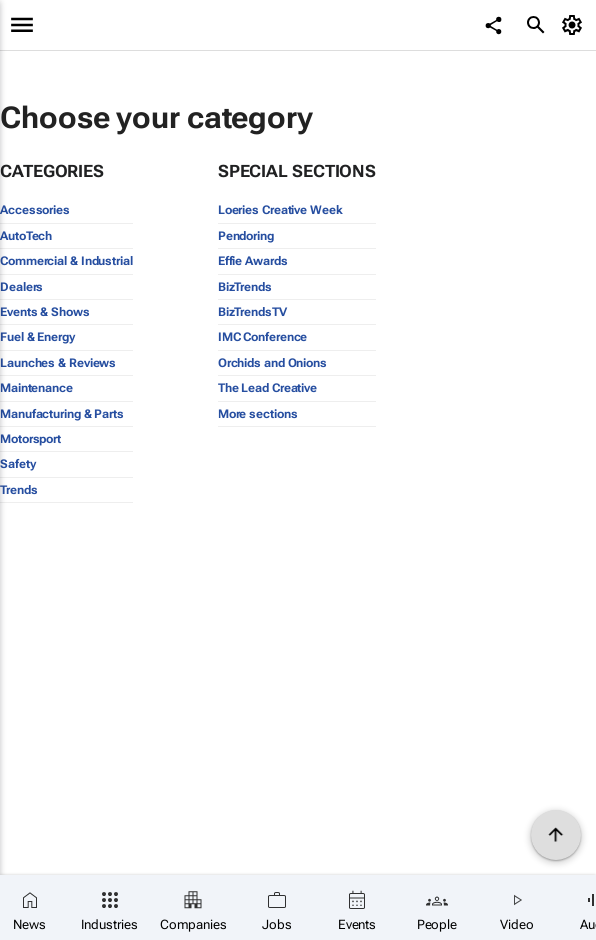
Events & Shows (45, 312)
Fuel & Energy (37, 337)
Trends (18, 490)
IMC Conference (263, 337)
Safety (17, 464)
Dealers (21, 287)
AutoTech (26, 236)
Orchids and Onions (272, 363)
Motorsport (30, 439)
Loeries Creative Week (280, 210)
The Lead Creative (267, 388)
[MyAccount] (575, 25)
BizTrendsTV (252, 312)
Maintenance (36, 388)
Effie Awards (253, 261)
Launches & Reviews (58, 363)
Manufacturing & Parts (62, 414)
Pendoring (246, 236)
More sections (258, 414)
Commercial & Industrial (66, 261)
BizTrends (245, 287)
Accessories (35, 210)
